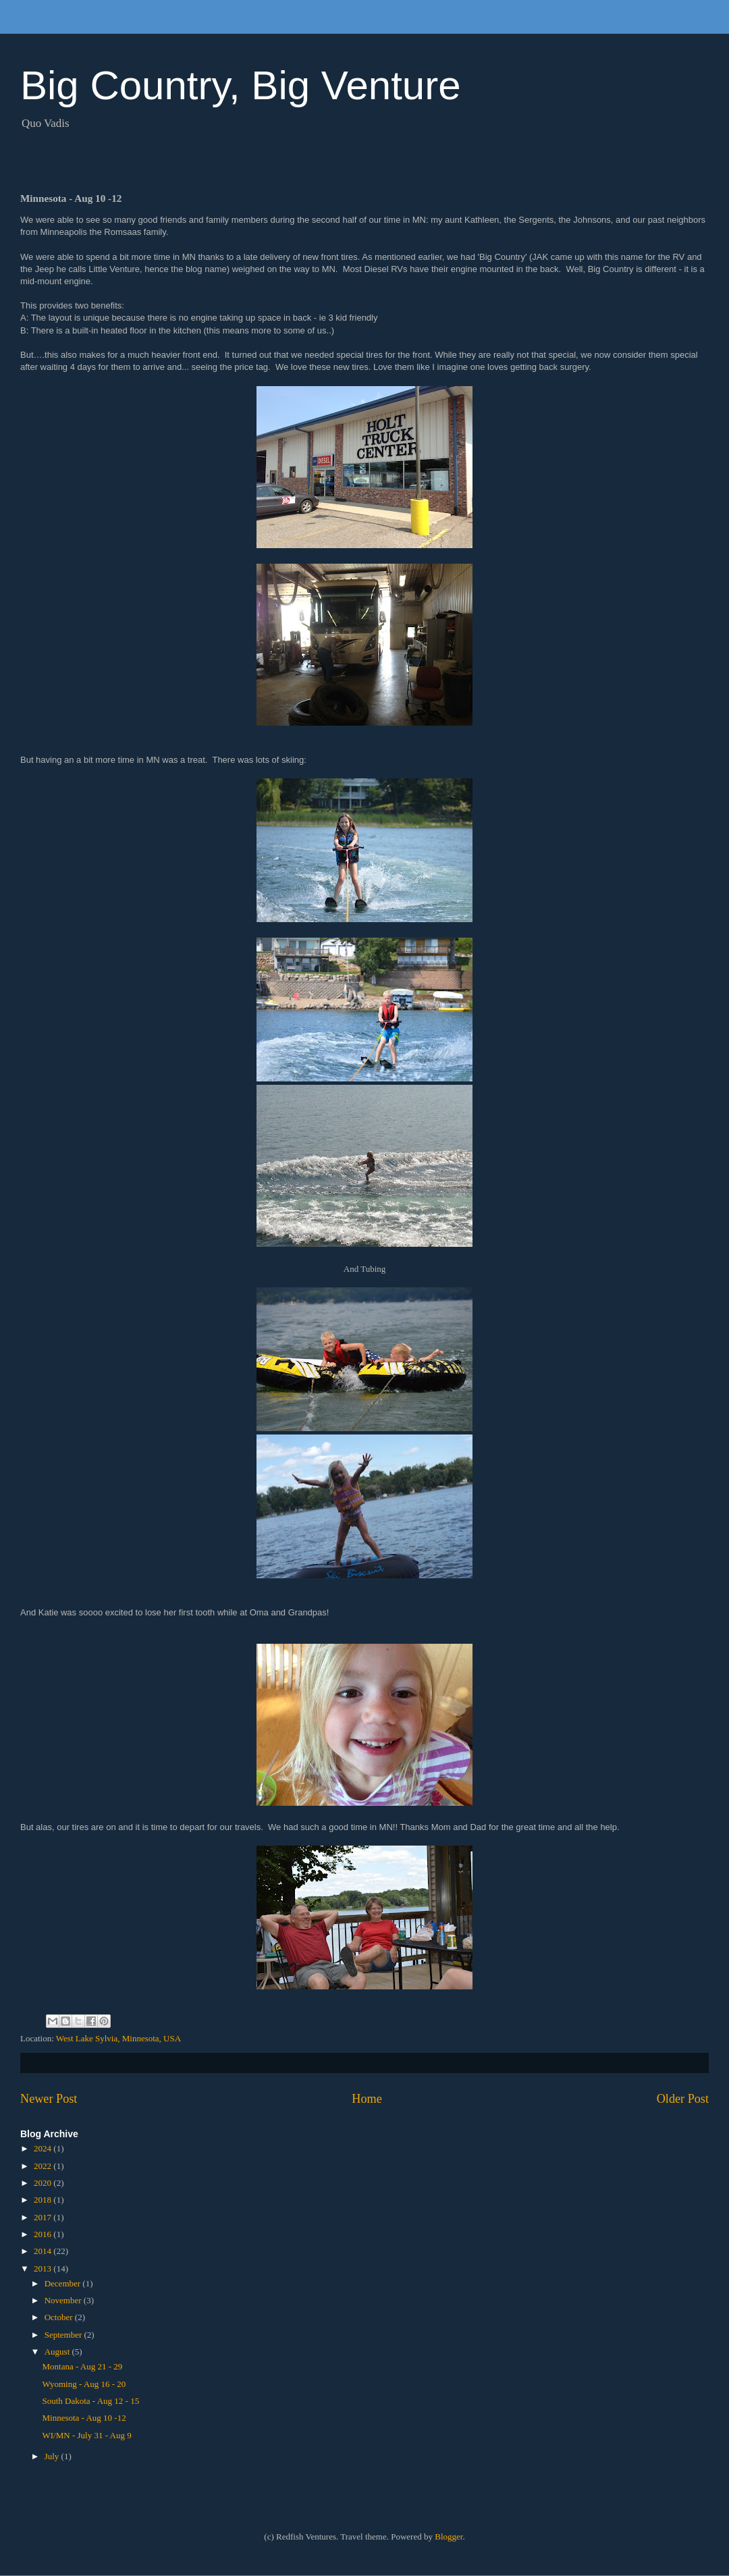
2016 (43, 2234)
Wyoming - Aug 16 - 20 (84, 2384)
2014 (43, 2251)
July (53, 2456)
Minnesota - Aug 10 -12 (84, 2418)
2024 (43, 2148)
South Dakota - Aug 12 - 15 (90, 2401)
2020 (43, 2183)
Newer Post (48, 2098)
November (64, 2300)
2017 (43, 2217)
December (64, 2283)
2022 (43, 2166)
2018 (43, 2200)
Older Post (683, 2098)
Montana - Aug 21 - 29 (82, 2366)
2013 (43, 2268)
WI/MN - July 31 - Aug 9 (86, 2435)
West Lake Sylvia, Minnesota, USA (118, 2038)
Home (366, 2098)
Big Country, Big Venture (240, 85)
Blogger (448, 2536)
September (64, 2335)
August (58, 2351)
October (60, 2317)
